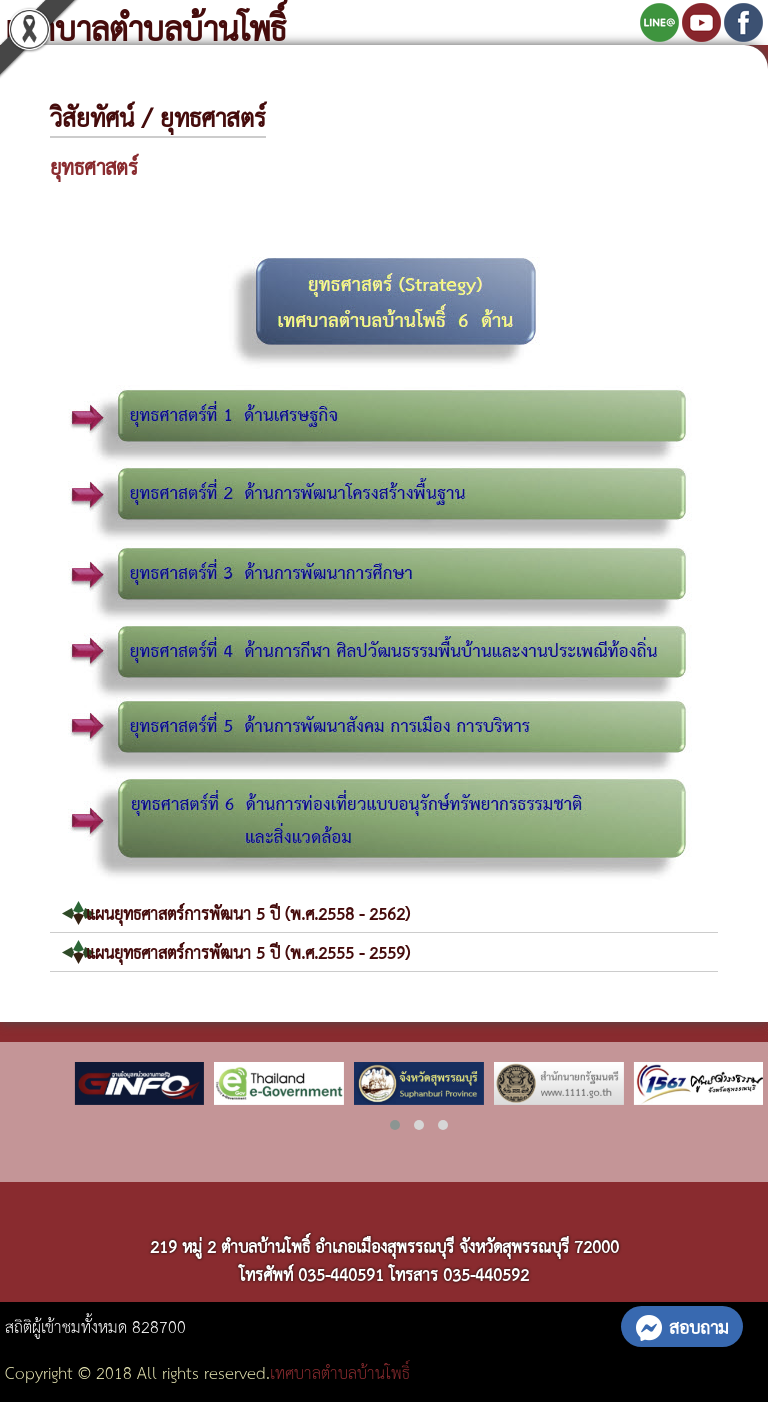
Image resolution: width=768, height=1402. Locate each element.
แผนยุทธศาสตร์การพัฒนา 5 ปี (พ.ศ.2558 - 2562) (248, 912)
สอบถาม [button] (682, 1326)
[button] (395, 1125)
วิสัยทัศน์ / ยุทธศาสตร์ (158, 116)
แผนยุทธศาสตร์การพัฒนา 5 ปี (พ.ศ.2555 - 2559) (248, 951)
